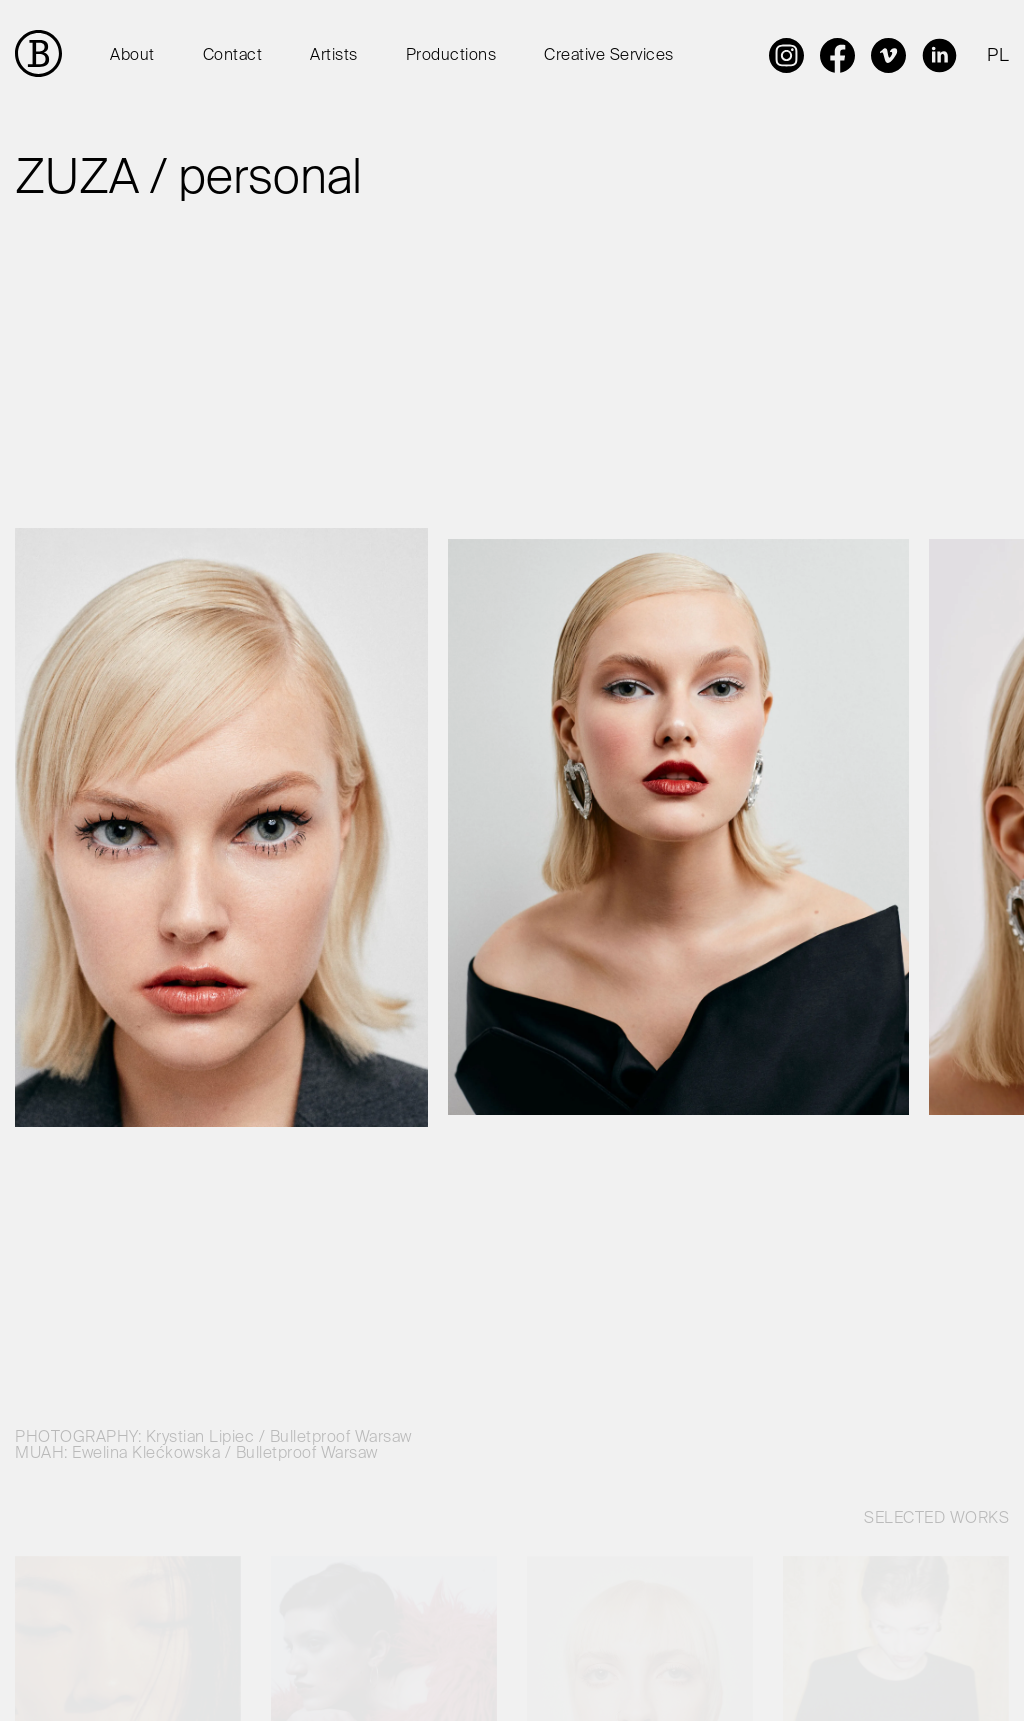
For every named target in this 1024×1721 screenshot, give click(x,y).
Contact (233, 56)
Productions (451, 56)
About (132, 56)
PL (998, 56)
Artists (334, 56)
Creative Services (609, 56)
